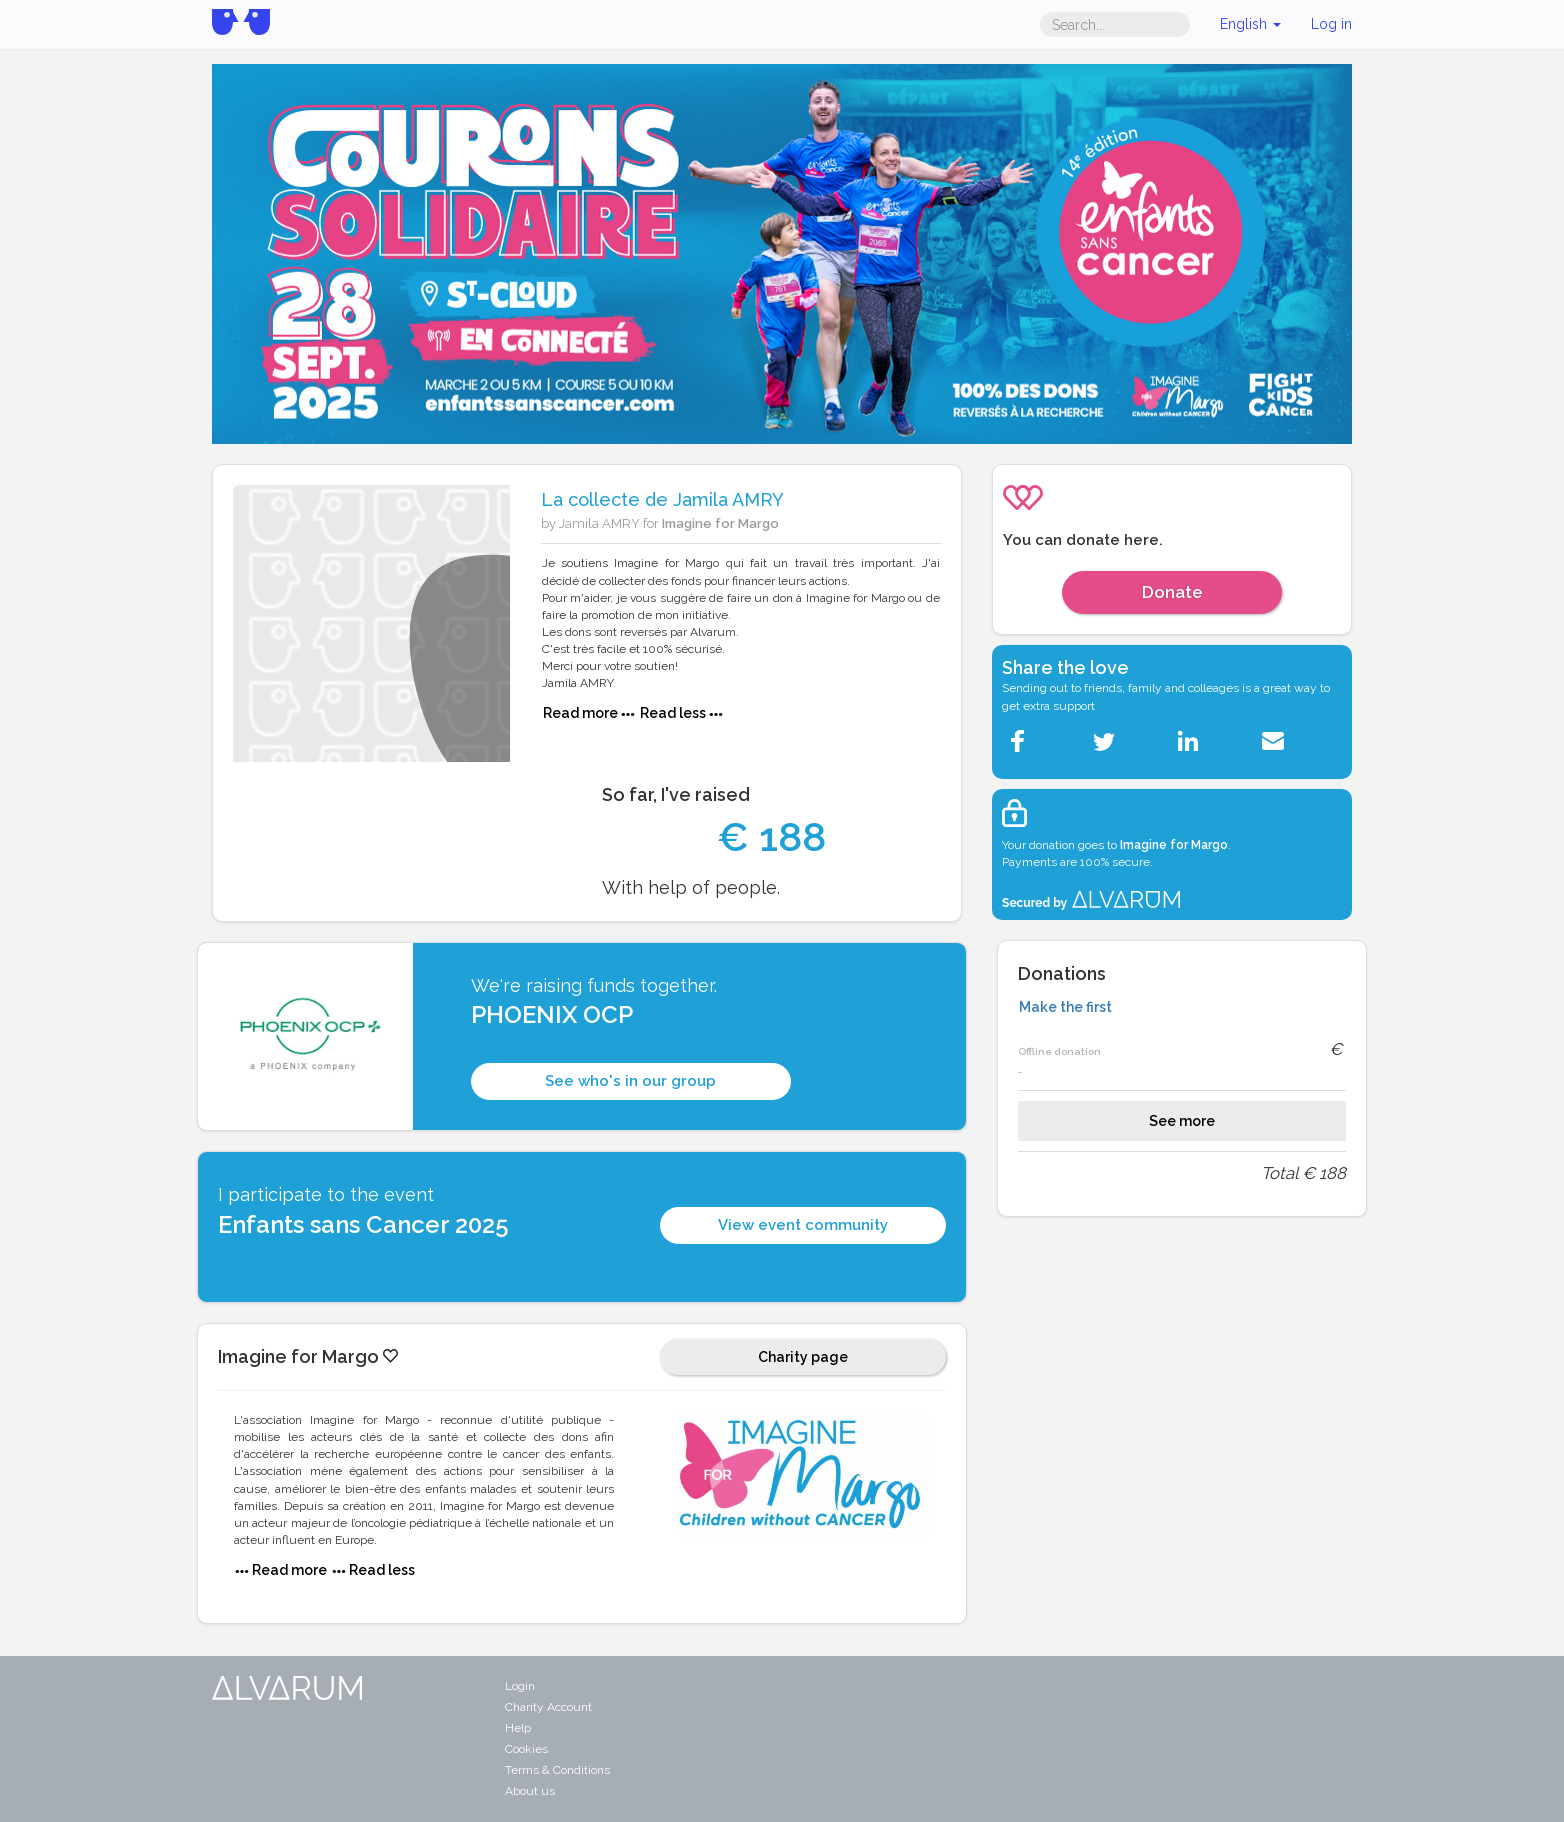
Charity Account (548, 1707)
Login (520, 1686)
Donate (1172, 592)
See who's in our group (630, 1081)
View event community (803, 1225)
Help (518, 1728)
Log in (1331, 24)
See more (1182, 1121)
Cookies (526, 1749)
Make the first (1065, 1007)
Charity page (803, 1357)
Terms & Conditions (557, 1770)
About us (530, 1791)
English (1250, 24)
